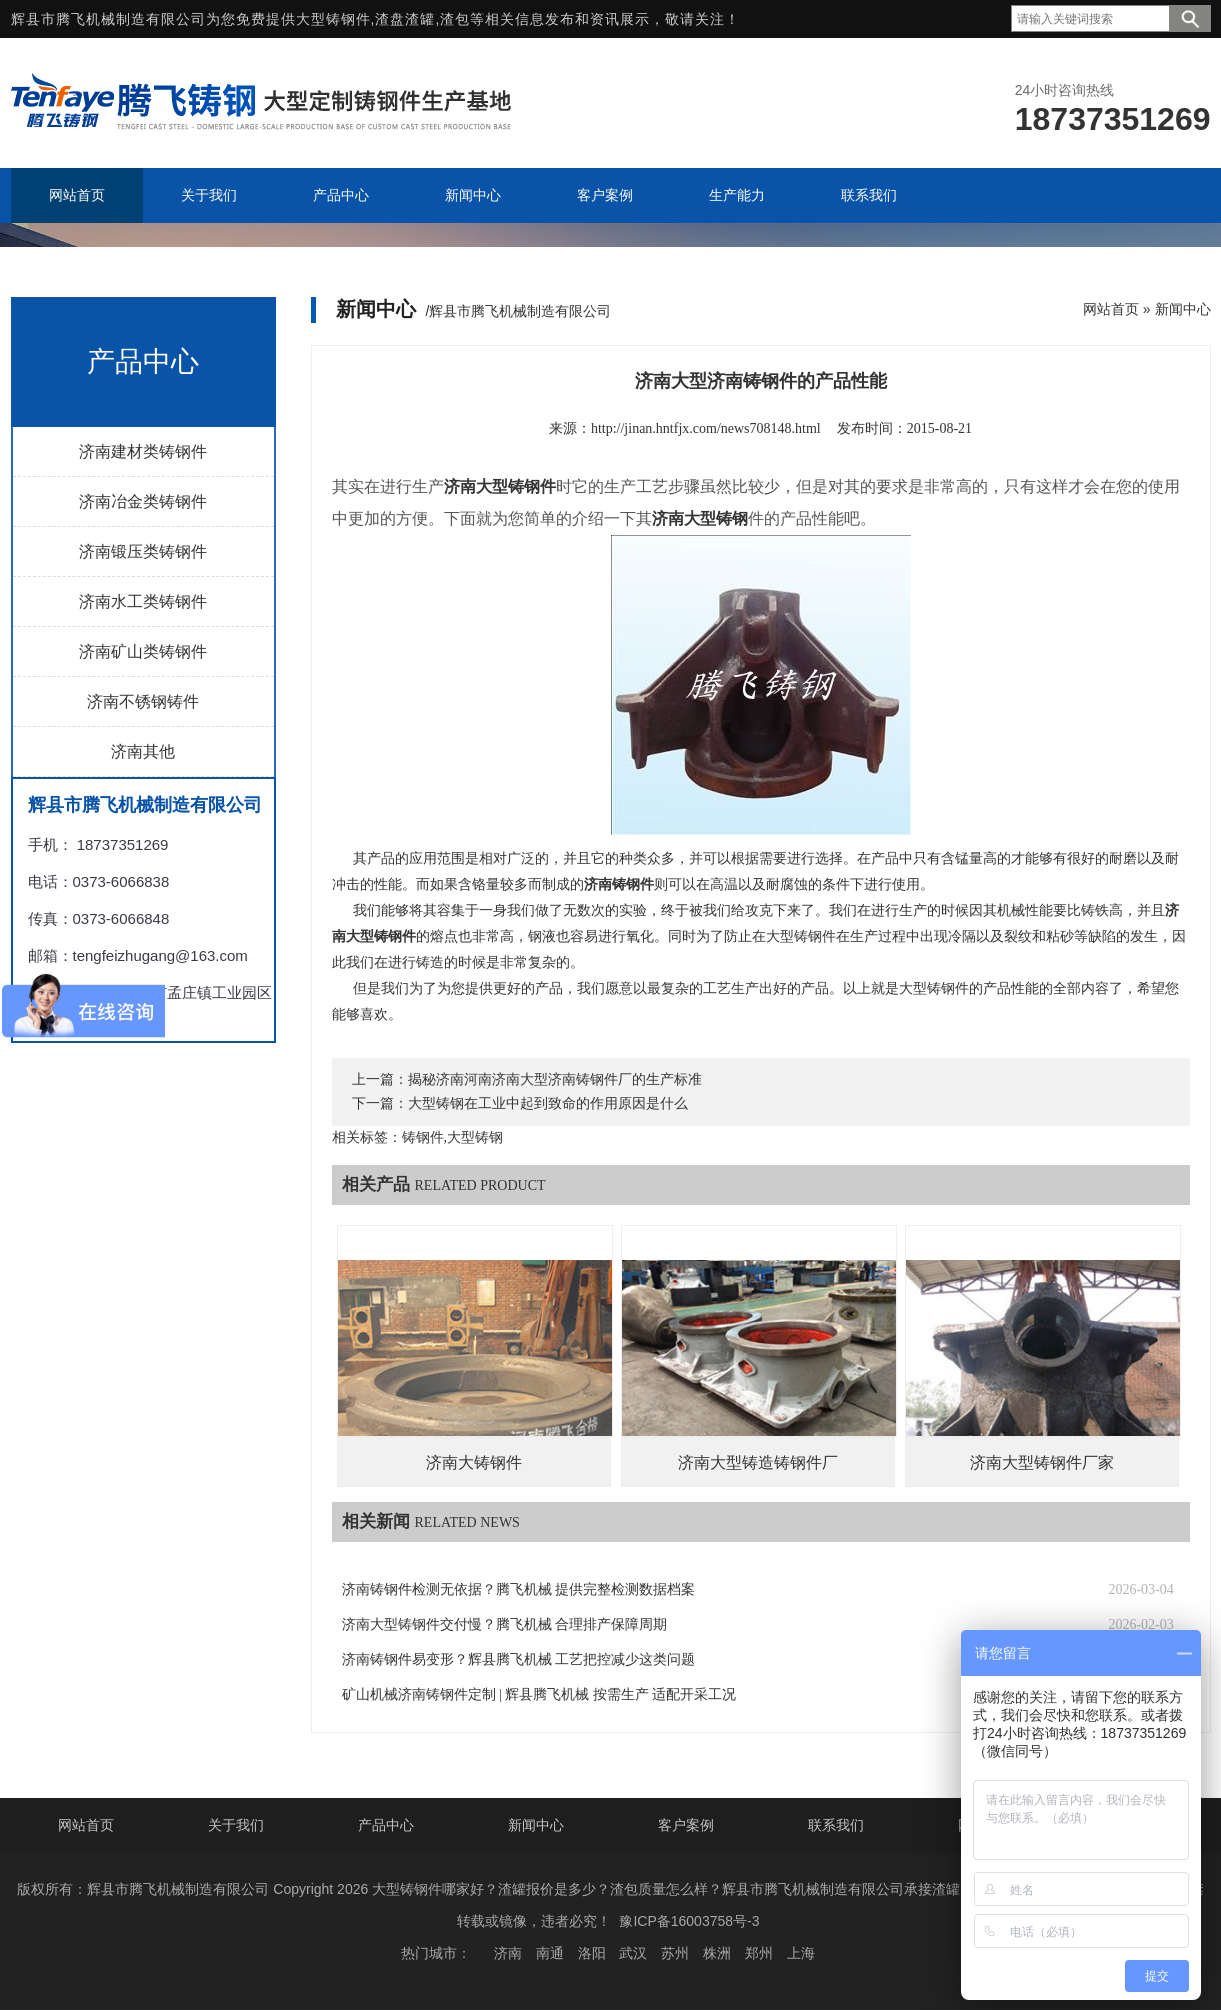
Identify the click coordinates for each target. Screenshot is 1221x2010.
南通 (550, 1953)
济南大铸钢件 (474, 1462)
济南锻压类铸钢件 (143, 551)
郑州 (759, 1953)
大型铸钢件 (333, 19)
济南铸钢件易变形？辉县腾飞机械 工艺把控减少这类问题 (519, 1659)
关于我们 (236, 1825)
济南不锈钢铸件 (143, 701)
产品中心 (386, 1825)
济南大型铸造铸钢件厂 (758, 1462)
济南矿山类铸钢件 (143, 651)
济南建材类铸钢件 (143, 451)
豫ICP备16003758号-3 (689, 1921)
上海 (801, 1953)
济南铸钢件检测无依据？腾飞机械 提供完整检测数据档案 (519, 1589)
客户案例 (686, 1825)
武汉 (633, 1953)
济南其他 (143, 751)
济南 (508, 1953)
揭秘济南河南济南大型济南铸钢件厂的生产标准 (555, 1079)
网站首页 (1111, 309)
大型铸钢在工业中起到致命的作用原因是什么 (548, 1103)
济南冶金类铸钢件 (143, 501)
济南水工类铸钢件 (143, 601)
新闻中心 (1183, 309)
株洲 (717, 1953)
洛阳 (592, 1953)
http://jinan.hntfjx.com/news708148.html (706, 428)
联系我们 (836, 1825)
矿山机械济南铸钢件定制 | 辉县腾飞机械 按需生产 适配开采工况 (539, 1694)
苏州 (675, 1953)
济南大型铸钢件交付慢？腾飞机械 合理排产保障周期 (505, 1624)
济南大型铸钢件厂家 (1042, 1462)
